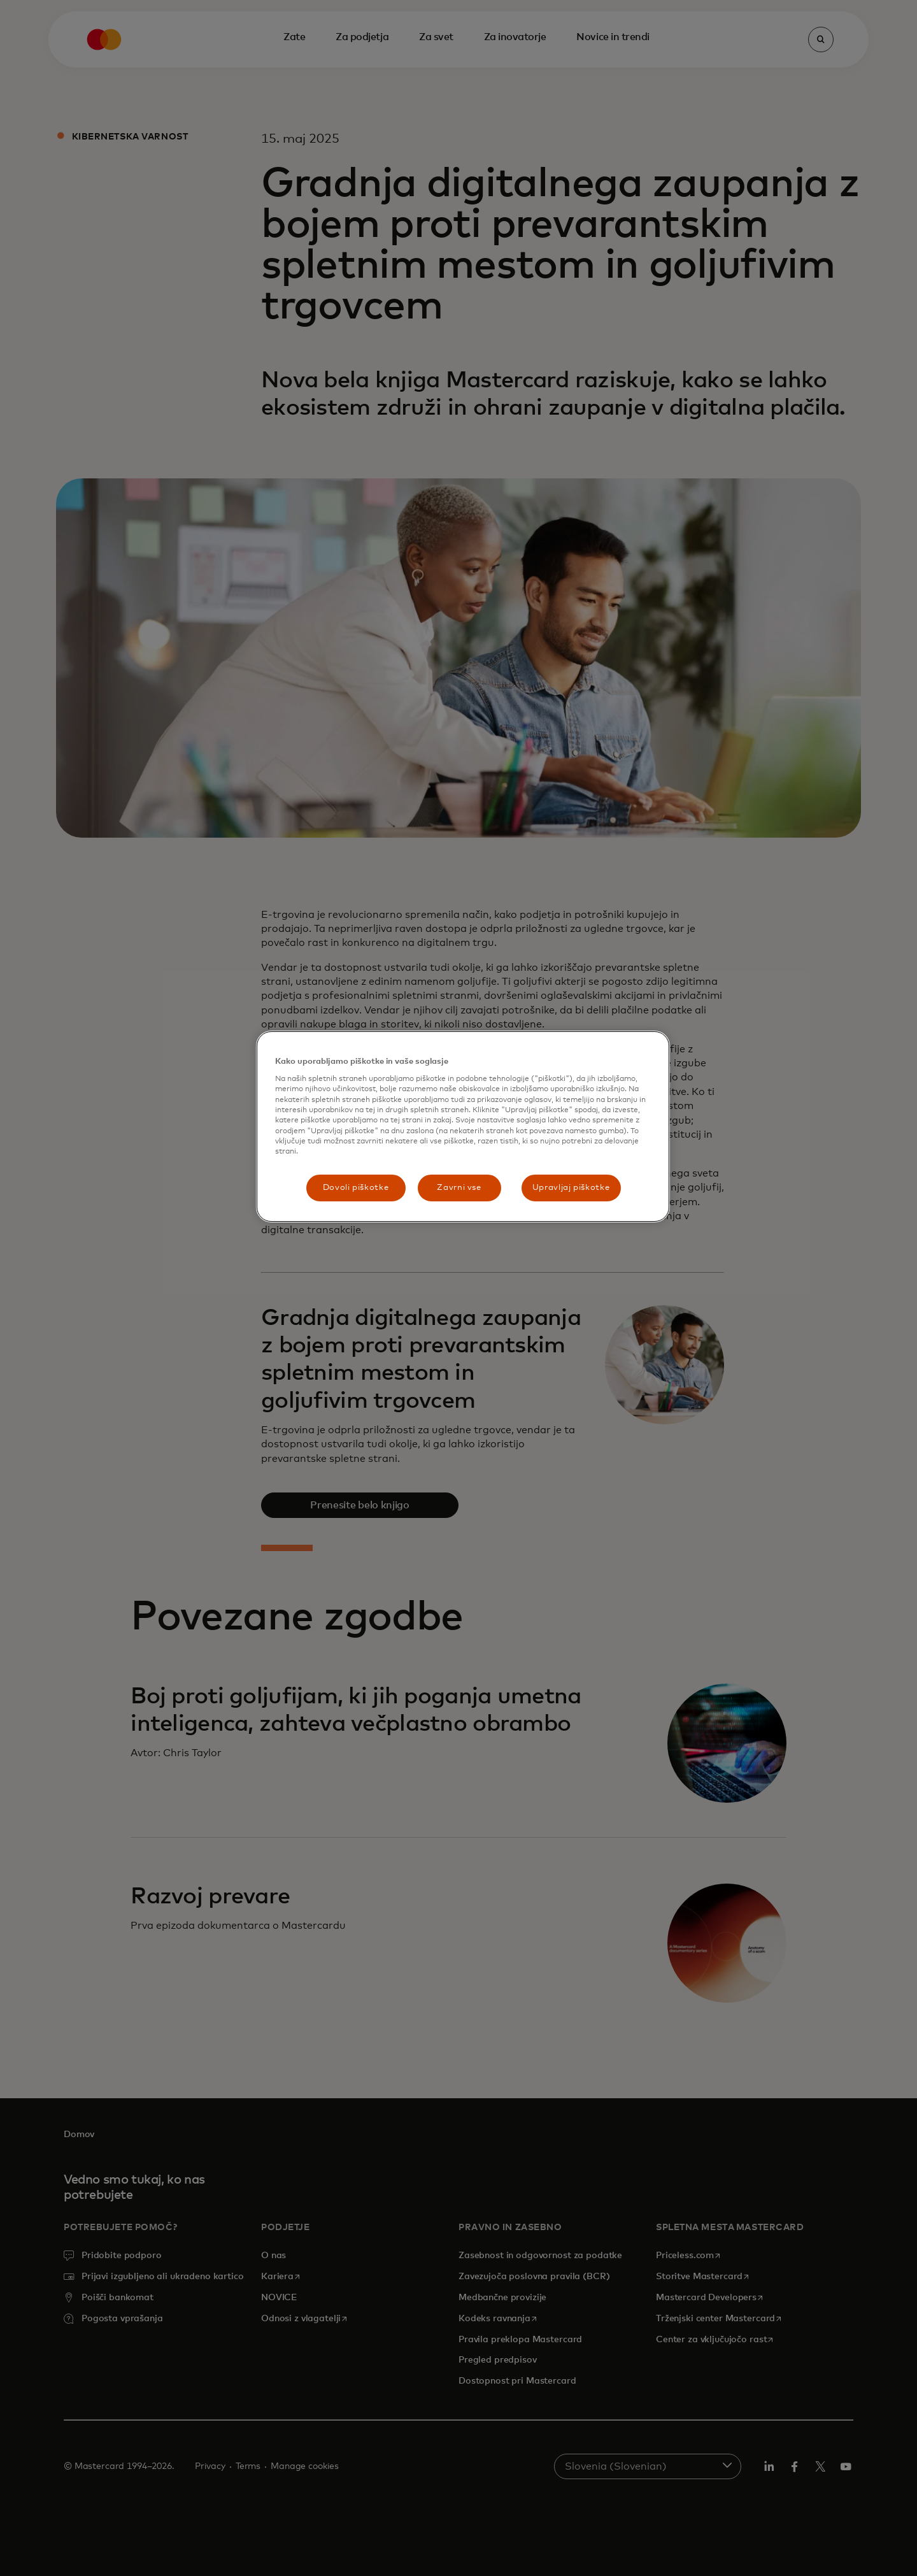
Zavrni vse (459, 1188)
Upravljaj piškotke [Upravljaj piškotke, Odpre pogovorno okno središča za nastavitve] (571, 1188)
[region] (463, 1126)
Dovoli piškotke (356, 1188)
